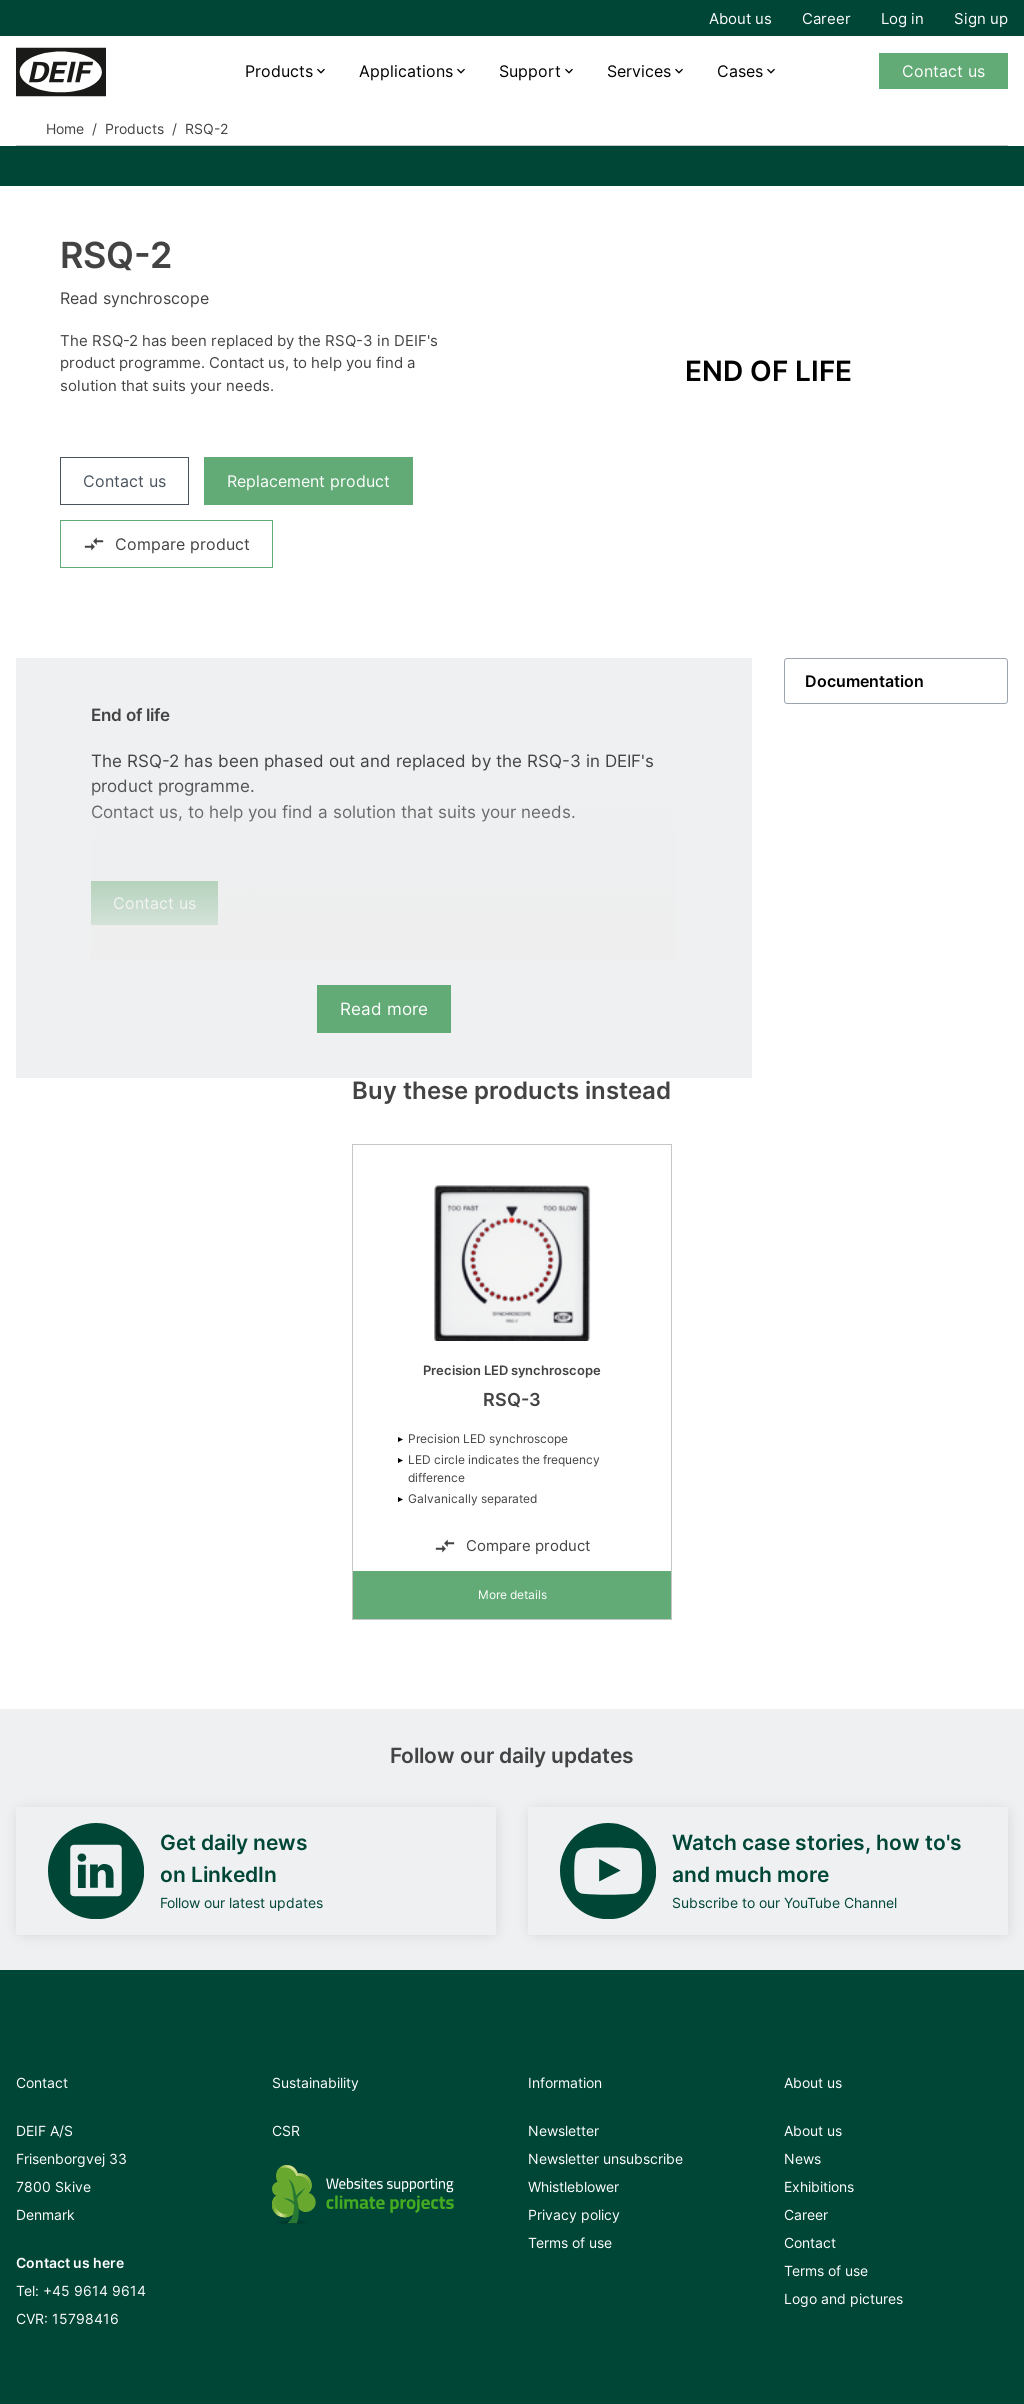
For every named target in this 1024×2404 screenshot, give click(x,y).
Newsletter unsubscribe (605, 2158)
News (802, 2158)
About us (740, 18)
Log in (902, 18)
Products (279, 71)
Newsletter (563, 2130)
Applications (406, 71)
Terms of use (570, 2242)
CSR (286, 2130)
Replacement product (308, 481)
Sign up (981, 18)
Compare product (166, 544)
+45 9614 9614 (94, 2290)
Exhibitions (819, 2186)
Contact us (943, 71)
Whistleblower (573, 2186)
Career (826, 18)
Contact (810, 2242)
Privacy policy (574, 2214)
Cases (740, 71)
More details (512, 1594)
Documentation (864, 681)
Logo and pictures (843, 2298)
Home (65, 128)
